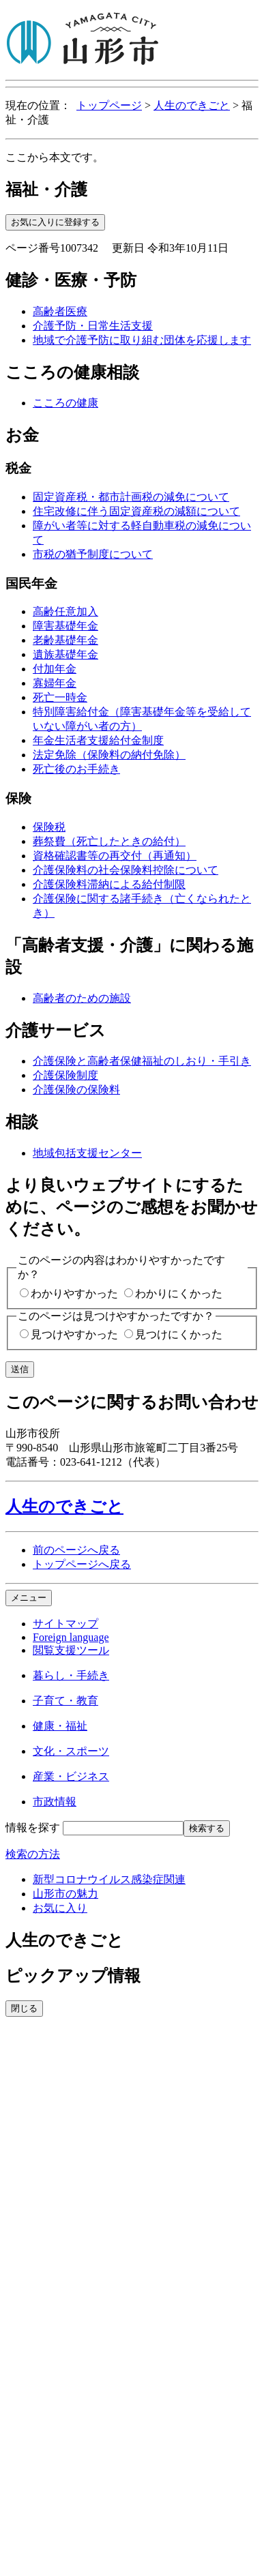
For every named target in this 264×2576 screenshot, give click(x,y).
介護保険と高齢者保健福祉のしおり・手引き (142, 1061)
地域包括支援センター (87, 1153)
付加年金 (54, 669)
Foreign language (71, 1637)
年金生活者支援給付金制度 (98, 740)
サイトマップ (65, 1623)
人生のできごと (191, 105)
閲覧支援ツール (71, 1650)
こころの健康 (65, 403)
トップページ (109, 105)
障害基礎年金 (65, 626)
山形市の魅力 (65, 1893)
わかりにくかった (178, 1293)
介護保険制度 (65, 1075)
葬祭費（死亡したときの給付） (109, 841)
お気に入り (60, 1908)
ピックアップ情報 (73, 1976)
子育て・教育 (65, 1700)
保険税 (49, 827)
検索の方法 (32, 1854)
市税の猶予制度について (93, 554)
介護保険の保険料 (76, 1089)
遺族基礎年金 (65, 654)
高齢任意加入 (65, 611)
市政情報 (54, 1801)
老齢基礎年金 (65, 640)
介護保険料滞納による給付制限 (109, 884)
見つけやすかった (74, 1334)
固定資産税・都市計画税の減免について (131, 497)
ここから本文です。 (54, 157)
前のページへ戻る (76, 1550)
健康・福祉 (60, 1726)
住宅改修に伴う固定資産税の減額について (136, 511)
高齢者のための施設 (82, 998)
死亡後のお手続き (76, 769)
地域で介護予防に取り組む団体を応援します (142, 340)
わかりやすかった (74, 1293)
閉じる (24, 2008)
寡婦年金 (54, 683)
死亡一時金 (60, 697)
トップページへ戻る (82, 1564)
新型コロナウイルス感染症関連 (109, 1879)
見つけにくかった (178, 1334)
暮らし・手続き (71, 1675)
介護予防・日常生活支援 (93, 325)
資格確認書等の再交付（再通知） (114, 855)
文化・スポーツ (71, 1751)
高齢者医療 (60, 311)
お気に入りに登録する (55, 222)
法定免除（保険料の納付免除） (109, 754)
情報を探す (32, 1827)
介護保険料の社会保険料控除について (125, 870)
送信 (20, 1369)
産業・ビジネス (71, 1776)
